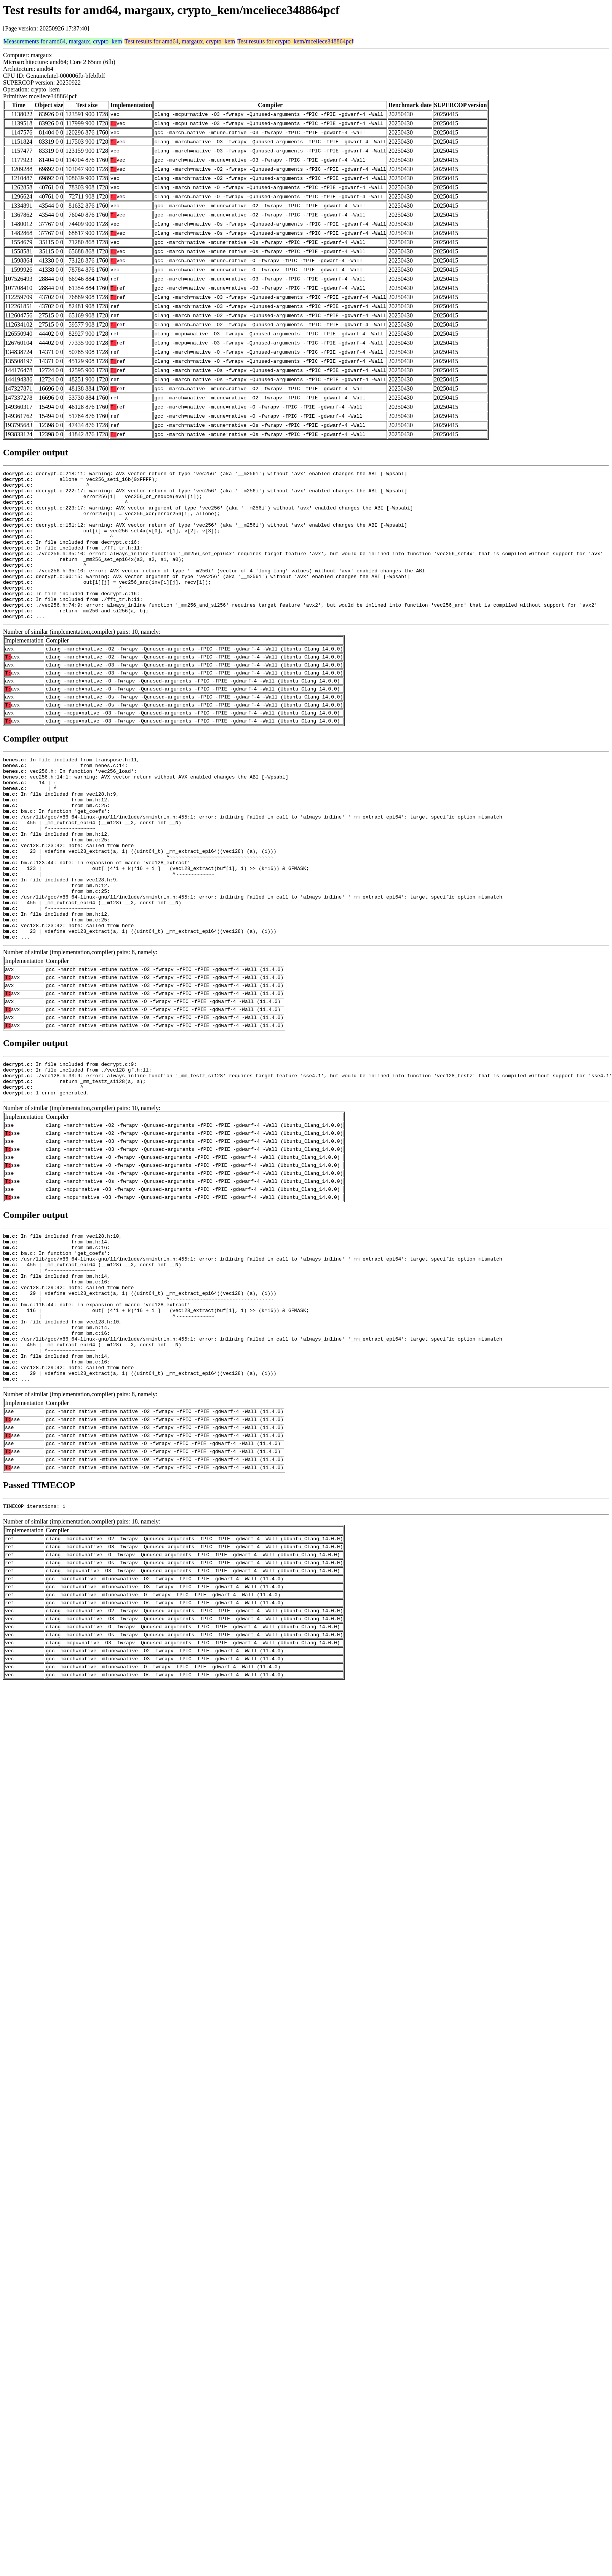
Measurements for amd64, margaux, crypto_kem (62, 41)
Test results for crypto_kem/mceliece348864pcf (295, 41)
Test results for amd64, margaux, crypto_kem (180, 41)
